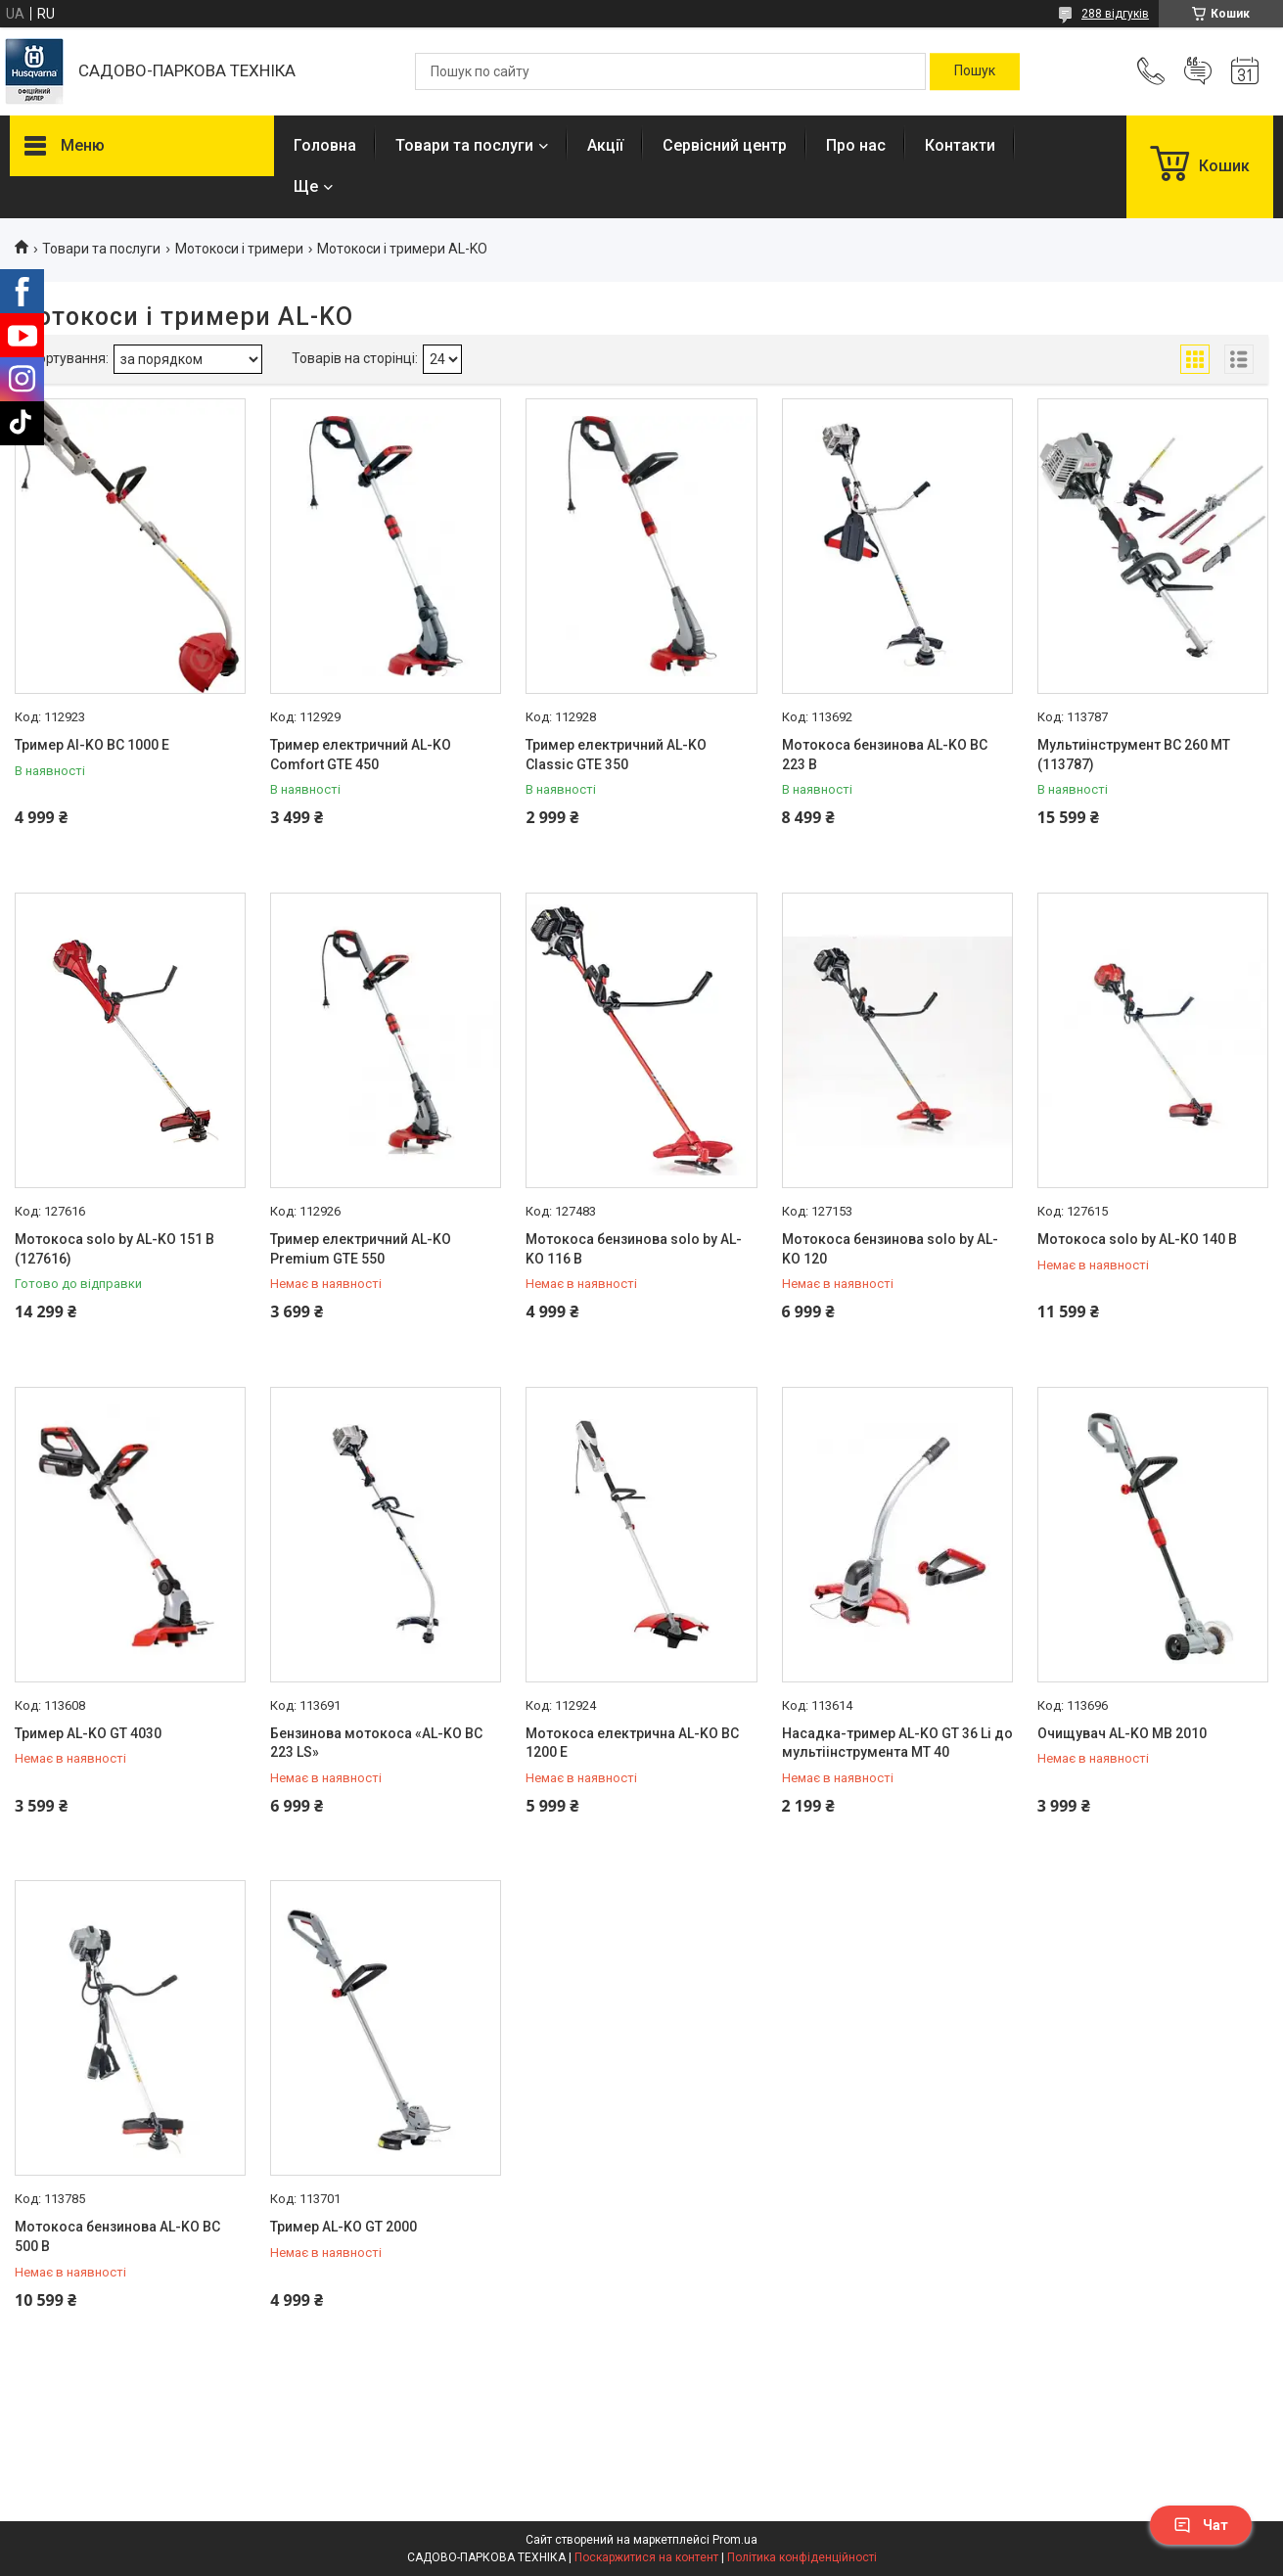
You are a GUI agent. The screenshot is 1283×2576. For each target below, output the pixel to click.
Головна (325, 145)
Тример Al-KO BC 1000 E (92, 745)
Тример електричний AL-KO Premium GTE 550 (360, 1248)
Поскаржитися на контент (646, 2557)
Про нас (856, 145)
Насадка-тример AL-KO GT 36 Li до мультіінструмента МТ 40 (897, 1743)
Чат (1200, 2525)
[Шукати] (975, 71)
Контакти (960, 145)
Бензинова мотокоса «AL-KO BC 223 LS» (376, 1743)
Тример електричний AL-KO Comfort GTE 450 (360, 754)
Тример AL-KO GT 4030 (88, 1733)
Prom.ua (734, 2540)
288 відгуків (1115, 14)
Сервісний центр (725, 145)
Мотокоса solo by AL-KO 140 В (1137, 1239)
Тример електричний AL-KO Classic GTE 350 (616, 754)
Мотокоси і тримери (239, 248)
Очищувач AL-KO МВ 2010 (1122, 1733)
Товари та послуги (464, 145)
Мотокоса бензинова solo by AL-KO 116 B (634, 1248)
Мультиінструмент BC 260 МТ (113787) (1133, 754)
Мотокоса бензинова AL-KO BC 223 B (884, 754)
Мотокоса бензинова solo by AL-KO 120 (890, 1248)
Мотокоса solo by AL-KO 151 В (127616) (114, 1248)
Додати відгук (1198, 71)
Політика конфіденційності (802, 2557)
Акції (605, 145)
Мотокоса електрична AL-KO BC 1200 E (632, 1743)
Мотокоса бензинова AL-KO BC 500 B (117, 2236)
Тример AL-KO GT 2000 (343, 2226)
